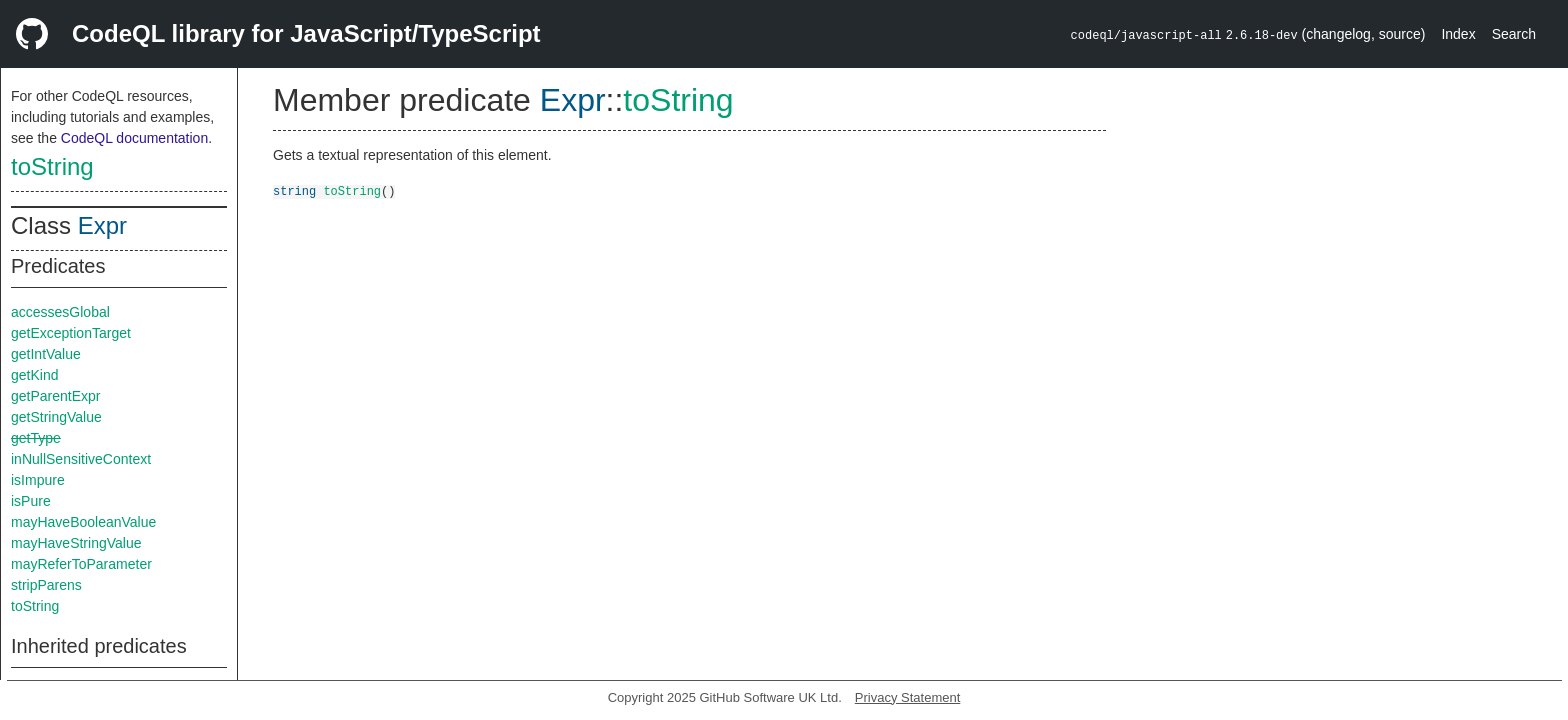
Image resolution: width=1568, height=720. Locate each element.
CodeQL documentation (134, 138)
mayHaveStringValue (76, 543)
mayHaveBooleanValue (83, 522)
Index (1458, 34)
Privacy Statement (908, 697)
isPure (31, 501)
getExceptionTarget (71, 333)
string (294, 190)
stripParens (46, 585)
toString (52, 166)
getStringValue (56, 417)
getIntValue (46, 354)
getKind (34, 375)
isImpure (38, 480)
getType (36, 438)
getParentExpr (56, 396)
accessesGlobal (60, 312)
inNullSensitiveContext (81, 459)
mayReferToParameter (81, 564)
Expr (102, 225)
